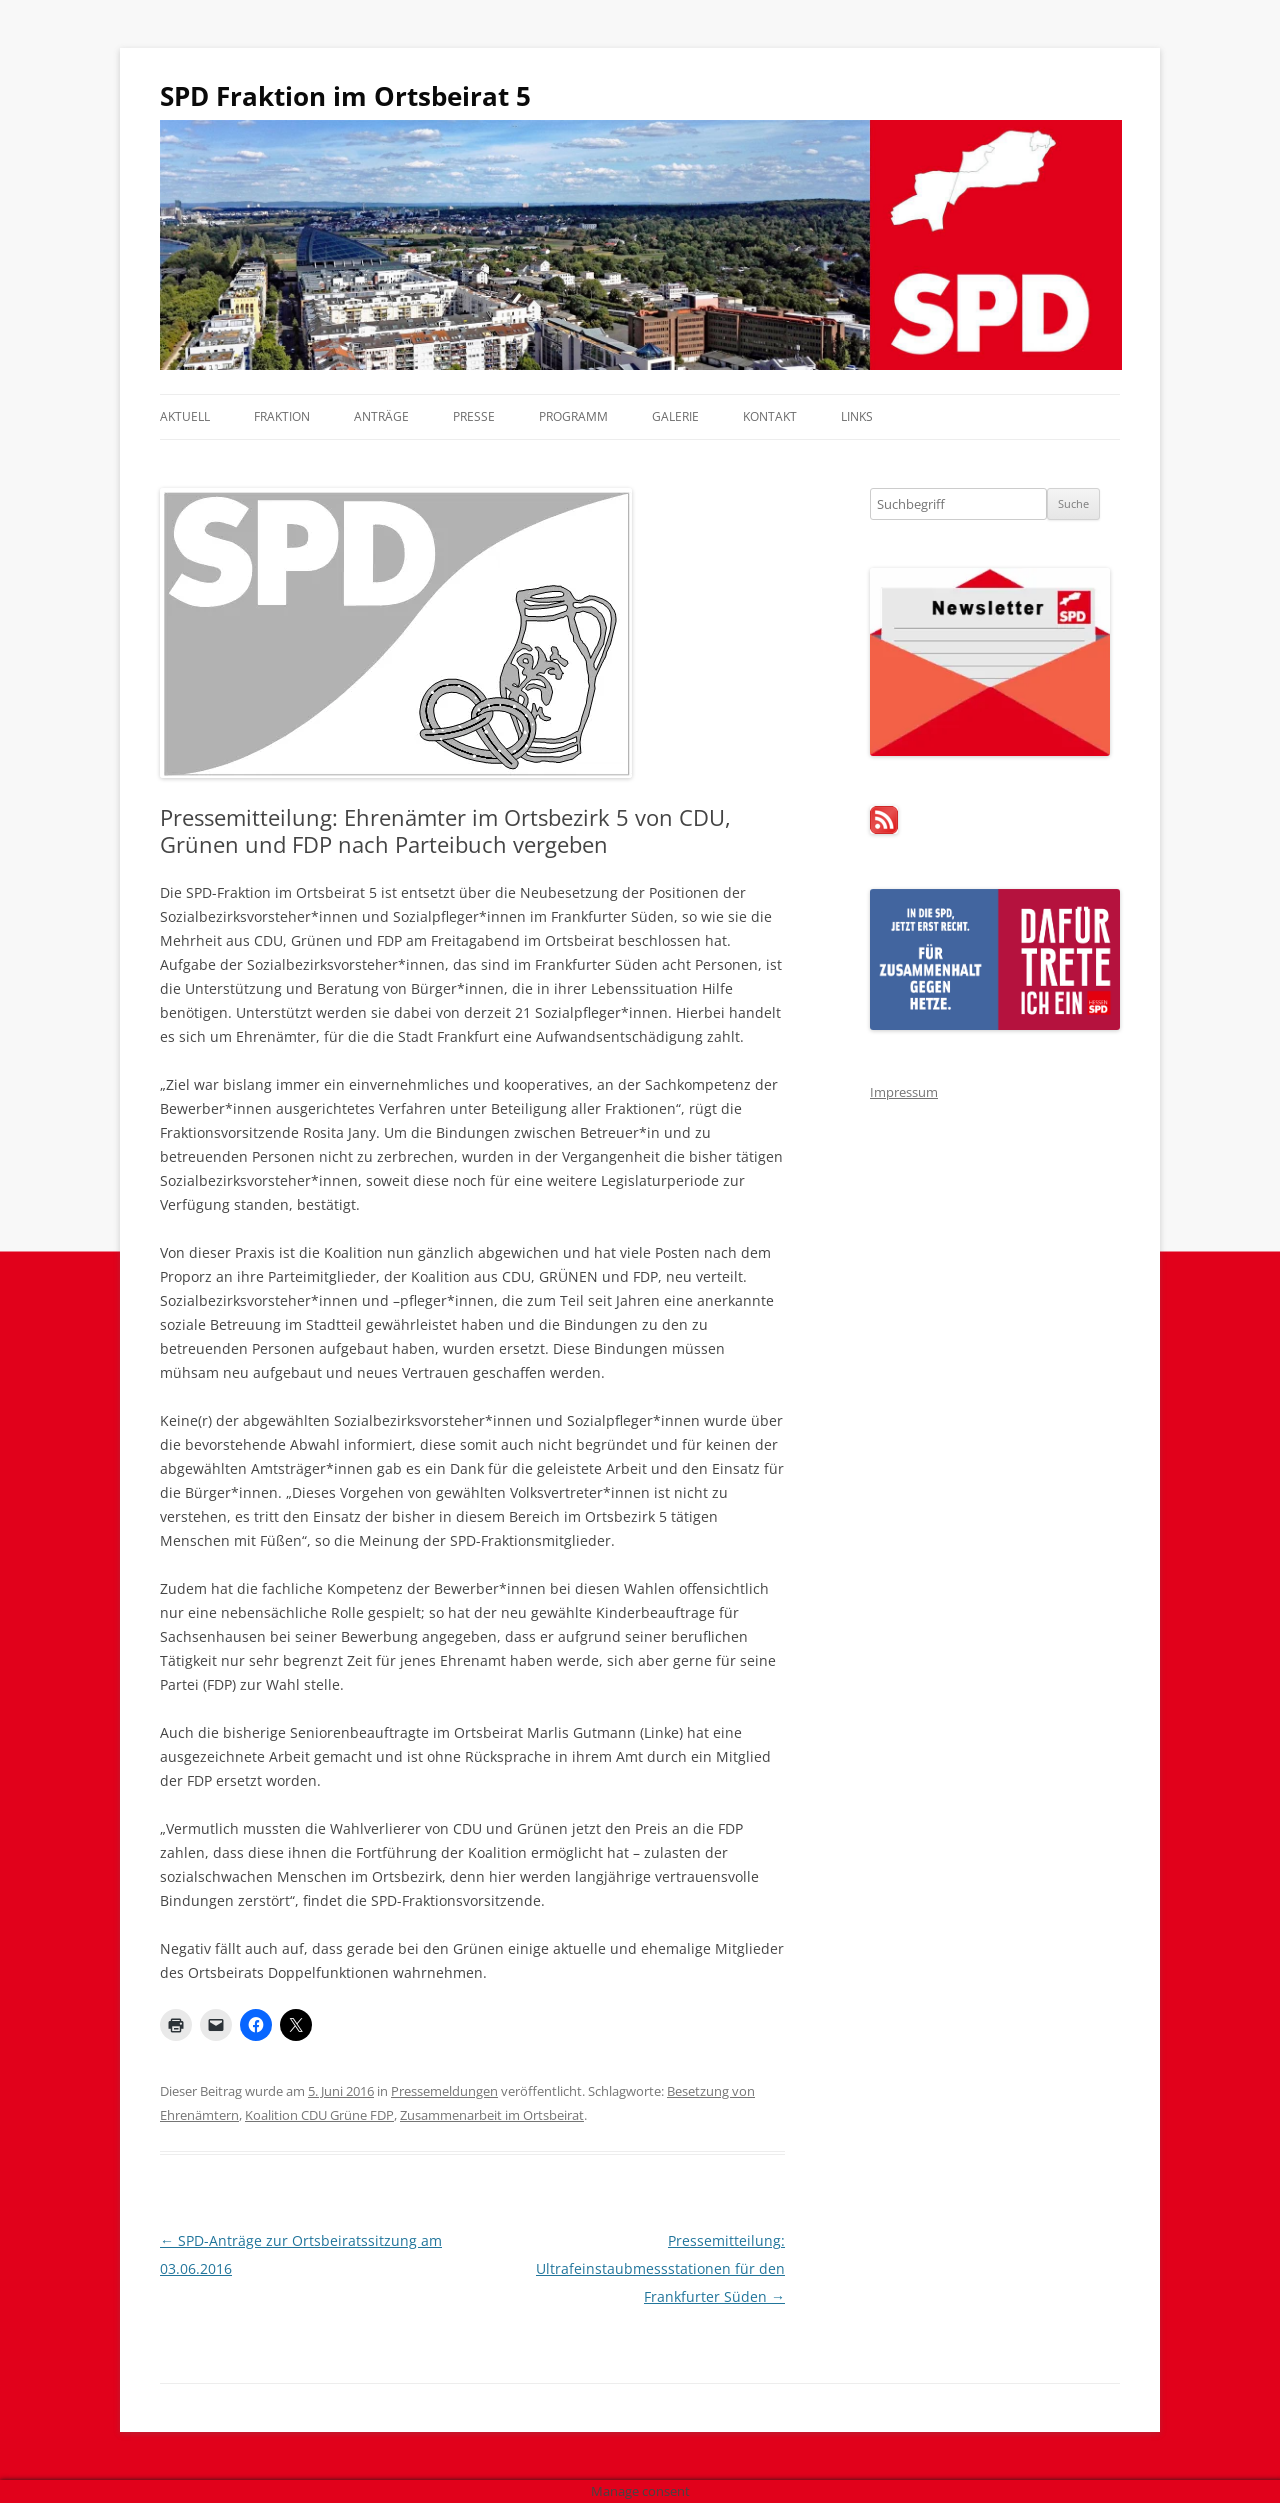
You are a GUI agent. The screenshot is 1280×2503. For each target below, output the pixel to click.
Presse (474, 416)
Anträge (381, 416)
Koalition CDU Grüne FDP (319, 2115)
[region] (640, 245)
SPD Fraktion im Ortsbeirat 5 (345, 96)
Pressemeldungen (444, 2091)
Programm (573, 416)
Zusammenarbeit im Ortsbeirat (492, 2115)
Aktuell (185, 416)
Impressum (904, 1092)
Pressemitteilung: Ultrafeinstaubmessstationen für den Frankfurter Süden (660, 2268)
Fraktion (282, 416)
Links (857, 416)
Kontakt (770, 416)
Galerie (675, 416)
